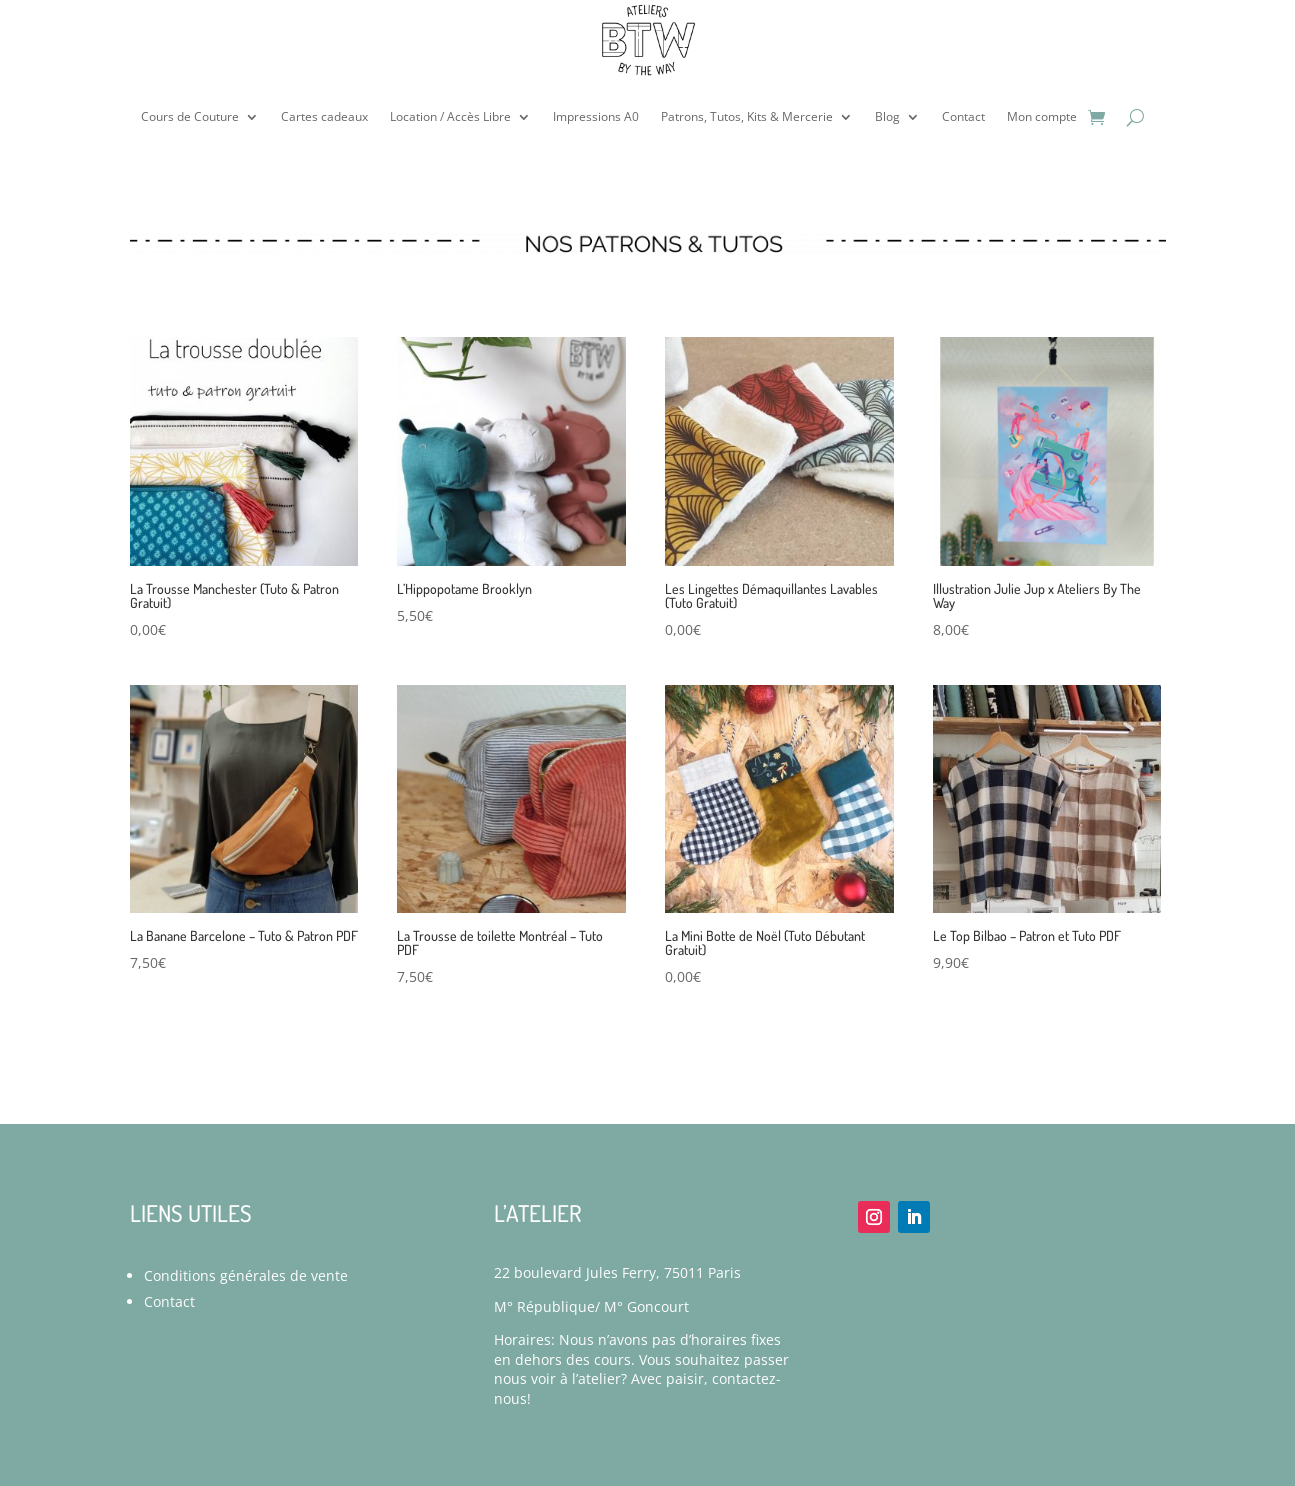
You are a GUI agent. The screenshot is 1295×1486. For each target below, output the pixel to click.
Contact (963, 116)
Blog (887, 116)
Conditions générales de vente (246, 1275)
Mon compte (1042, 116)
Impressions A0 (596, 116)
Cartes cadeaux (324, 116)
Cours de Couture (190, 116)
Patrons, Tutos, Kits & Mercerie (747, 116)
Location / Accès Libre (450, 116)
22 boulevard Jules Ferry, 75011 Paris (617, 1272)
